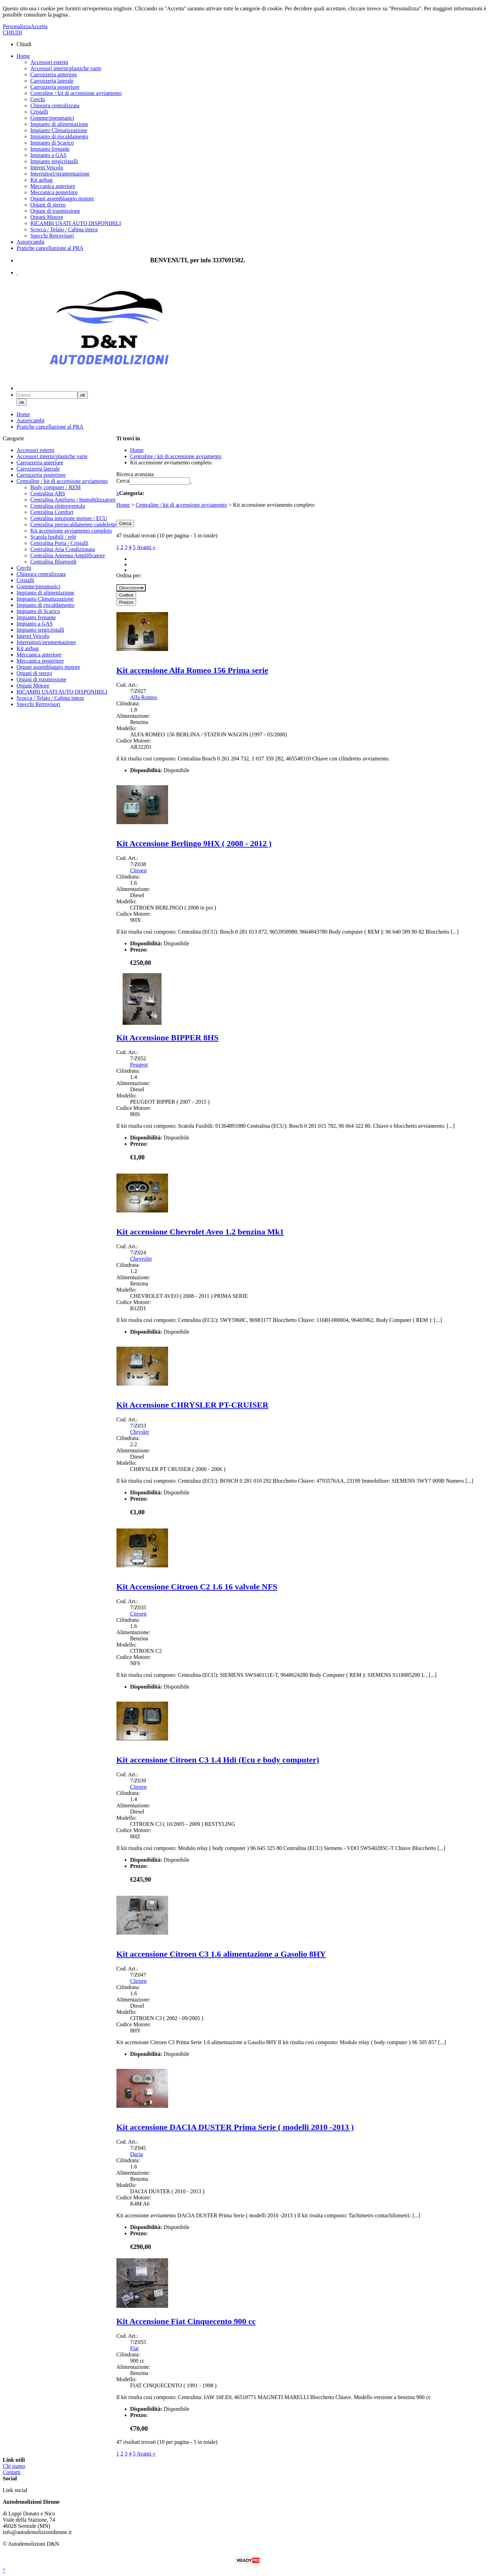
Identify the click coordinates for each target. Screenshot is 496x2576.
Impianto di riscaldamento (59, 136)
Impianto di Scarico (52, 143)
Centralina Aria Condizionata (62, 549)
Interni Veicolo (46, 167)
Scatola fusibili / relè (53, 537)
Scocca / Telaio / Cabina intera (63, 229)
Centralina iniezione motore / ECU (68, 518)
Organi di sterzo (48, 205)
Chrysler (139, 1432)
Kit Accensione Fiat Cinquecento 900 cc (186, 2321)
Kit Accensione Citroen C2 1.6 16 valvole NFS (197, 1586)
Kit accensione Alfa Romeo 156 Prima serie (192, 670)
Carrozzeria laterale (52, 81)
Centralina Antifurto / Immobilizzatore (72, 500)
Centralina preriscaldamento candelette (73, 524)
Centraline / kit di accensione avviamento (76, 93)
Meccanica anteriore (52, 186)
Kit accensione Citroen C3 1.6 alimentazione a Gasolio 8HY (221, 1953)
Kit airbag (41, 180)
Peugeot (139, 1065)
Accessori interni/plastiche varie (65, 68)
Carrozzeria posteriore (55, 87)
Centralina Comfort (51, 512)
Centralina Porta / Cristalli (59, 543)
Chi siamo (14, 2466)
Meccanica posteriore (54, 192)
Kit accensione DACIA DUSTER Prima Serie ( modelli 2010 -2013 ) (235, 2127)
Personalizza (17, 26)
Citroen (138, 870)
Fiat (134, 2348)
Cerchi (37, 99)
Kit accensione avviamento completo (71, 531)
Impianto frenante (50, 149)
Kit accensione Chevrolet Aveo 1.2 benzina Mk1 (200, 1231)
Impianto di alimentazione (59, 124)
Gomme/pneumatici (52, 118)
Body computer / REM (55, 487)
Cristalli (39, 112)
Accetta (39, 26)
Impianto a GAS (48, 155)
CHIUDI (12, 32)
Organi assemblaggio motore (62, 198)
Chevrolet (141, 1259)
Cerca (122, 481)
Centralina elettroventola (57, 506)
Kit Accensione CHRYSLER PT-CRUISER (192, 1404)
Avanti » (146, 547)
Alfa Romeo (143, 697)
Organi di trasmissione (55, 211)
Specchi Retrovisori (52, 236)
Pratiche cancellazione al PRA (50, 248)
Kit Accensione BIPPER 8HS (167, 1037)
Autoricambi (30, 242)
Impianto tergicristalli (54, 161)
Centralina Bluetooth (53, 562)
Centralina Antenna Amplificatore (67, 555)
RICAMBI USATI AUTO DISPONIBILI (75, 223)
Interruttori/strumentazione (60, 174)
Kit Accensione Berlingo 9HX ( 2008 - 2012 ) (194, 843)
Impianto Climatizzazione (58, 130)
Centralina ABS (47, 493)
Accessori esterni (49, 62)
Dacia (136, 2154)
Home (23, 56)
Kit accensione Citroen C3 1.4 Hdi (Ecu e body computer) (217, 1759)
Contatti (12, 2472)
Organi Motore (46, 217)
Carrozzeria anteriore (53, 74)
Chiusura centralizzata (55, 105)
